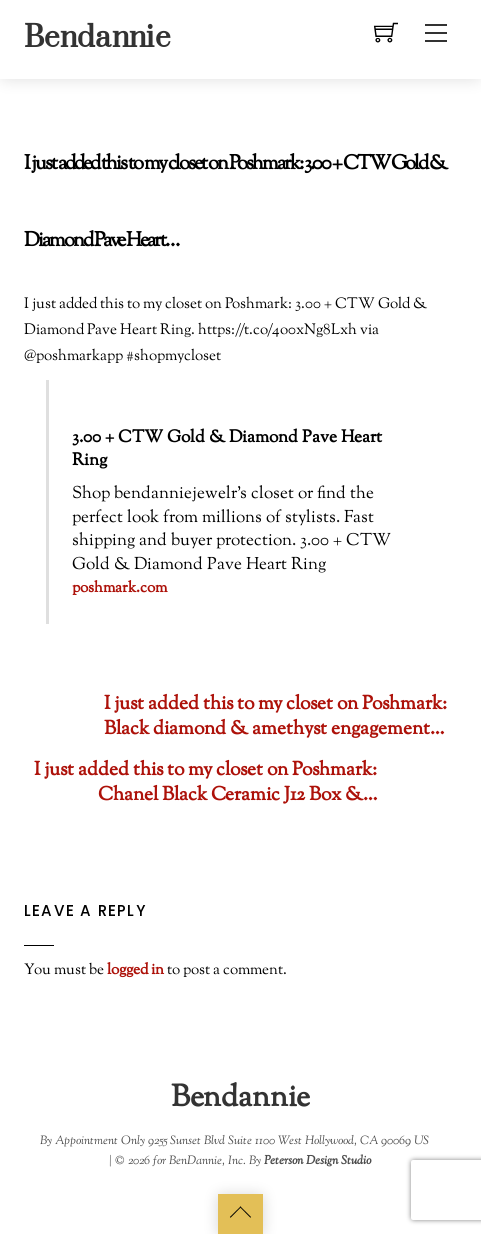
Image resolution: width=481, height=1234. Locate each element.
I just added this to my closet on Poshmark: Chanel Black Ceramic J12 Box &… (245, 783)
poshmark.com (119, 588)
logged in (135, 970)
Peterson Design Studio (317, 1161)
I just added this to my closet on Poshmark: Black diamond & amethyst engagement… (235, 717)
